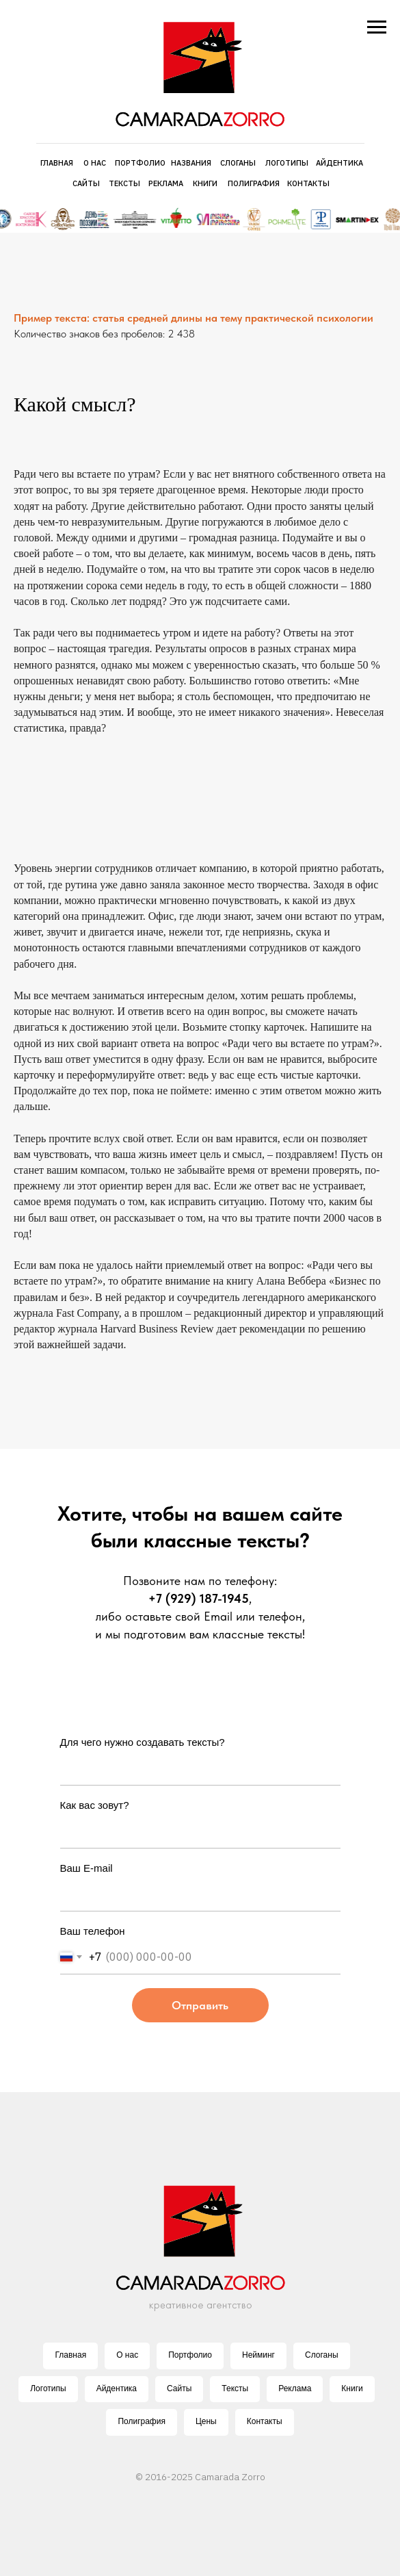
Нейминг (258, 2355)
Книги (351, 2388)
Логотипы (48, 2388)
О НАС (94, 163)
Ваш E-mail (86, 1868)
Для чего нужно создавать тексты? (142, 1742)
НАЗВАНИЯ (191, 163)
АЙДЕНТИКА (339, 163)
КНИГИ (205, 183)
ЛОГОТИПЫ (286, 163)
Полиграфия (141, 2421)
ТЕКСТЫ (124, 183)
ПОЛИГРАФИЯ (254, 183)
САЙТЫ (86, 183)
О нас (127, 2355)
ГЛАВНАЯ (56, 163)
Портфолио (190, 2355)
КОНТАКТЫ (308, 183)
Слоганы (321, 2355)
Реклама (294, 2388)
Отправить (200, 2005)
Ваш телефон (92, 1931)
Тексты (235, 2388)
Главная (70, 2355)
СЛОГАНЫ (238, 163)
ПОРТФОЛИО (140, 163)
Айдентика (116, 2388)
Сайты (179, 2388)
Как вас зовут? (94, 1805)
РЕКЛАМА (165, 183)
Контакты (264, 2421)
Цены (206, 2421)
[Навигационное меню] (376, 27)
